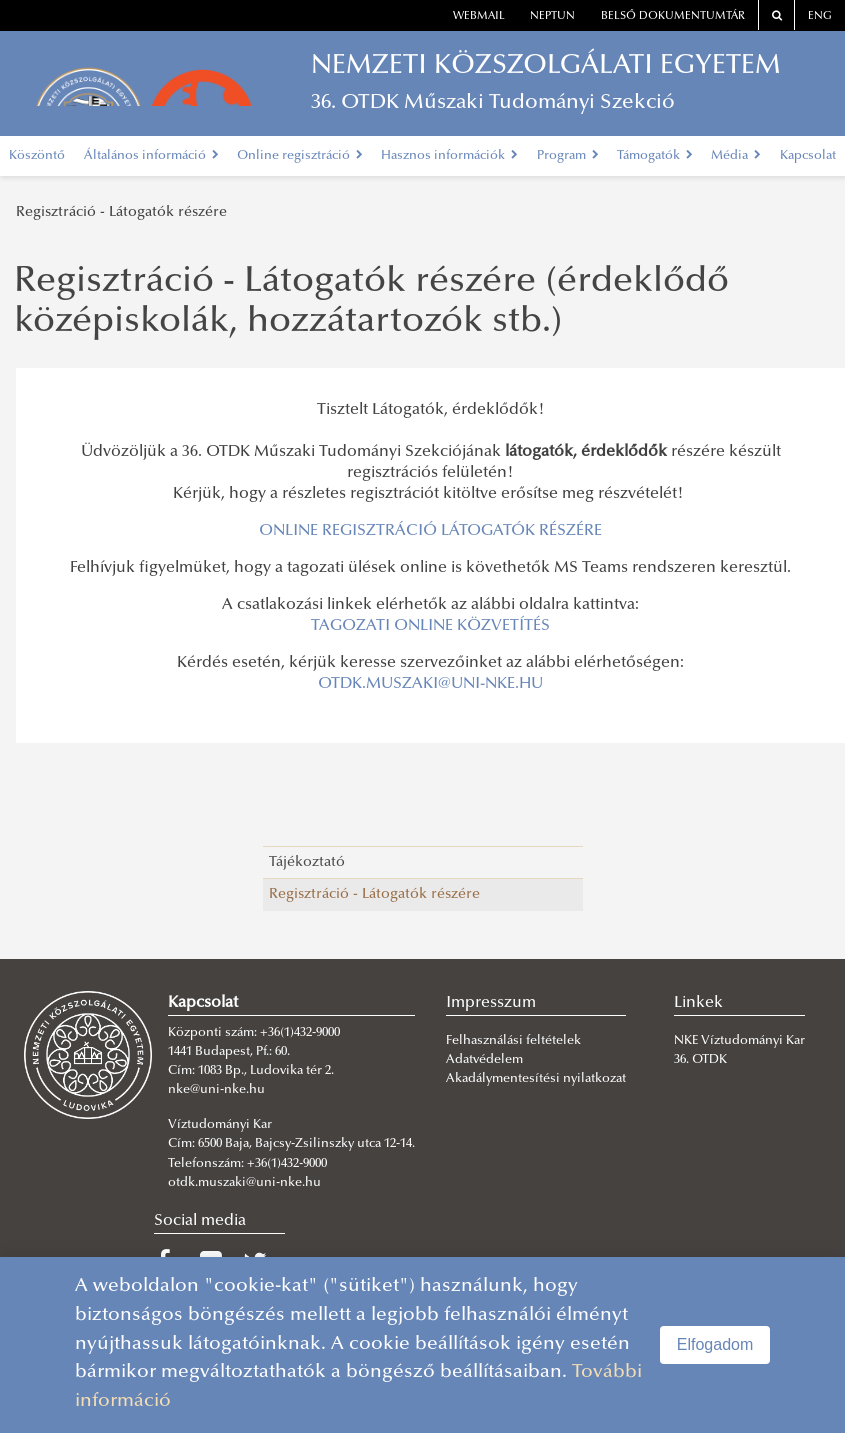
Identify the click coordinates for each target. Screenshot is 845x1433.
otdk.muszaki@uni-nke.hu (244, 1183)
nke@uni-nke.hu (216, 1090)
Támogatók (655, 156)
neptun (552, 16)
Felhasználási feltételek (513, 1041)
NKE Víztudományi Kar (739, 1041)
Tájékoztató (307, 862)
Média (736, 156)
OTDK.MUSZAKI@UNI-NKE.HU (430, 684)
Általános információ (151, 156)
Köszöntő (37, 156)
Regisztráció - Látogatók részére (121, 212)
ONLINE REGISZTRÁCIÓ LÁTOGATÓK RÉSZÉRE (430, 531)
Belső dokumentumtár (673, 16)
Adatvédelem (484, 1060)
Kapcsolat (808, 156)
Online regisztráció (300, 156)
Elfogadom (715, 1344)
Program (568, 156)
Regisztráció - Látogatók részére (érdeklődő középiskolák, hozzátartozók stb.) (371, 303)
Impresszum (491, 1003)
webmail (479, 16)
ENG (820, 16)
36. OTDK (702, 1060)
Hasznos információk (449, 156)
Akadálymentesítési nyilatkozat (536, 1079)
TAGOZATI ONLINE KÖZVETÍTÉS (430, 626)
